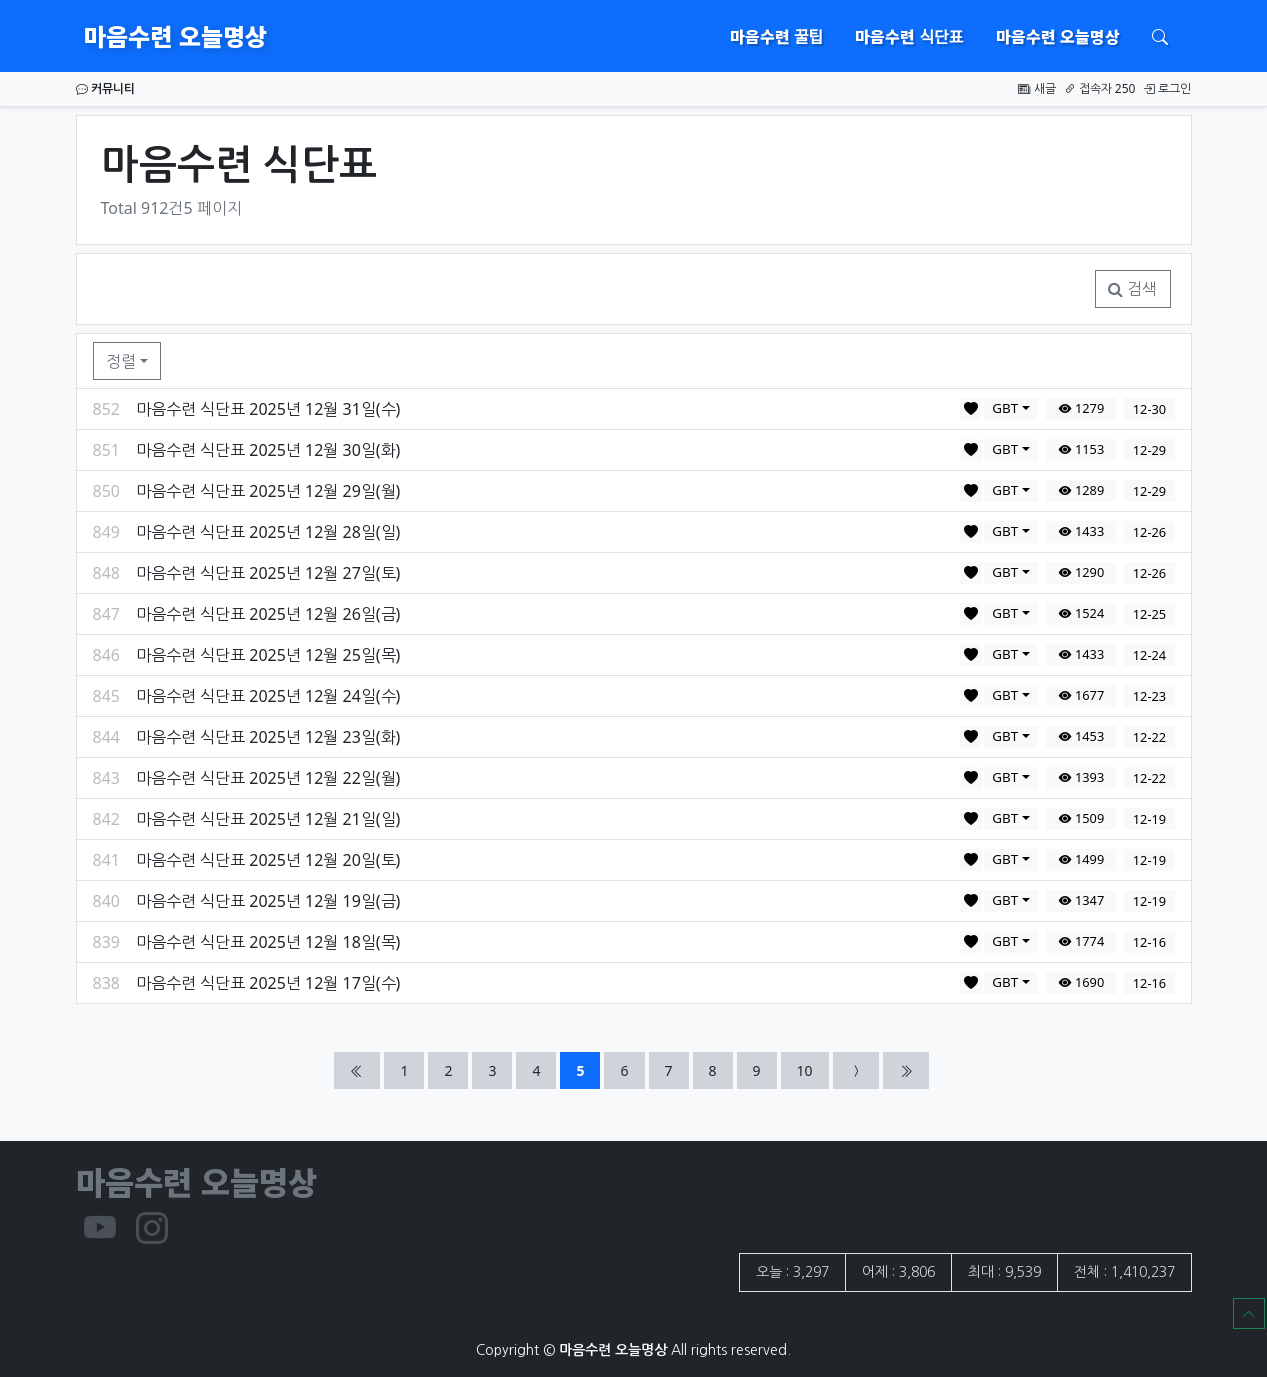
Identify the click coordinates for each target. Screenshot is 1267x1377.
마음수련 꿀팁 (776, 36)
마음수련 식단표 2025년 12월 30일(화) (268, 450)
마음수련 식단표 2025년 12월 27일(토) (268, 573)
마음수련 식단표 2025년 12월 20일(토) (268, 860)
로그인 (1167, 88)
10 (812, 1069)
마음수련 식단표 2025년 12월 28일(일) (268, 532)
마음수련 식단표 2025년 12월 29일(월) (268, 491)
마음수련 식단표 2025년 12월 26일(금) (268, 614)
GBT (1005, 408)
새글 (1036, 88)
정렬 (121, 361)
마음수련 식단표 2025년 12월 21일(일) (268, 819)
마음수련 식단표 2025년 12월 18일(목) (268, 942)
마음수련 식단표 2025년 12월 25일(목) (268, 655)
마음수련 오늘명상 (175, 35)
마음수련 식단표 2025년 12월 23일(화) (268, 737)
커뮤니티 (105, 88)
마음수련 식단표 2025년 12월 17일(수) (268, 983)
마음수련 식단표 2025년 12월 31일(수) (268, 409)
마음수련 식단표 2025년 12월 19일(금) (268, 901)
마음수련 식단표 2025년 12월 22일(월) (268, 778)
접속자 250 (1100, 88)
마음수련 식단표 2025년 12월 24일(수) (268, 696)
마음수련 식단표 (909, 36)
